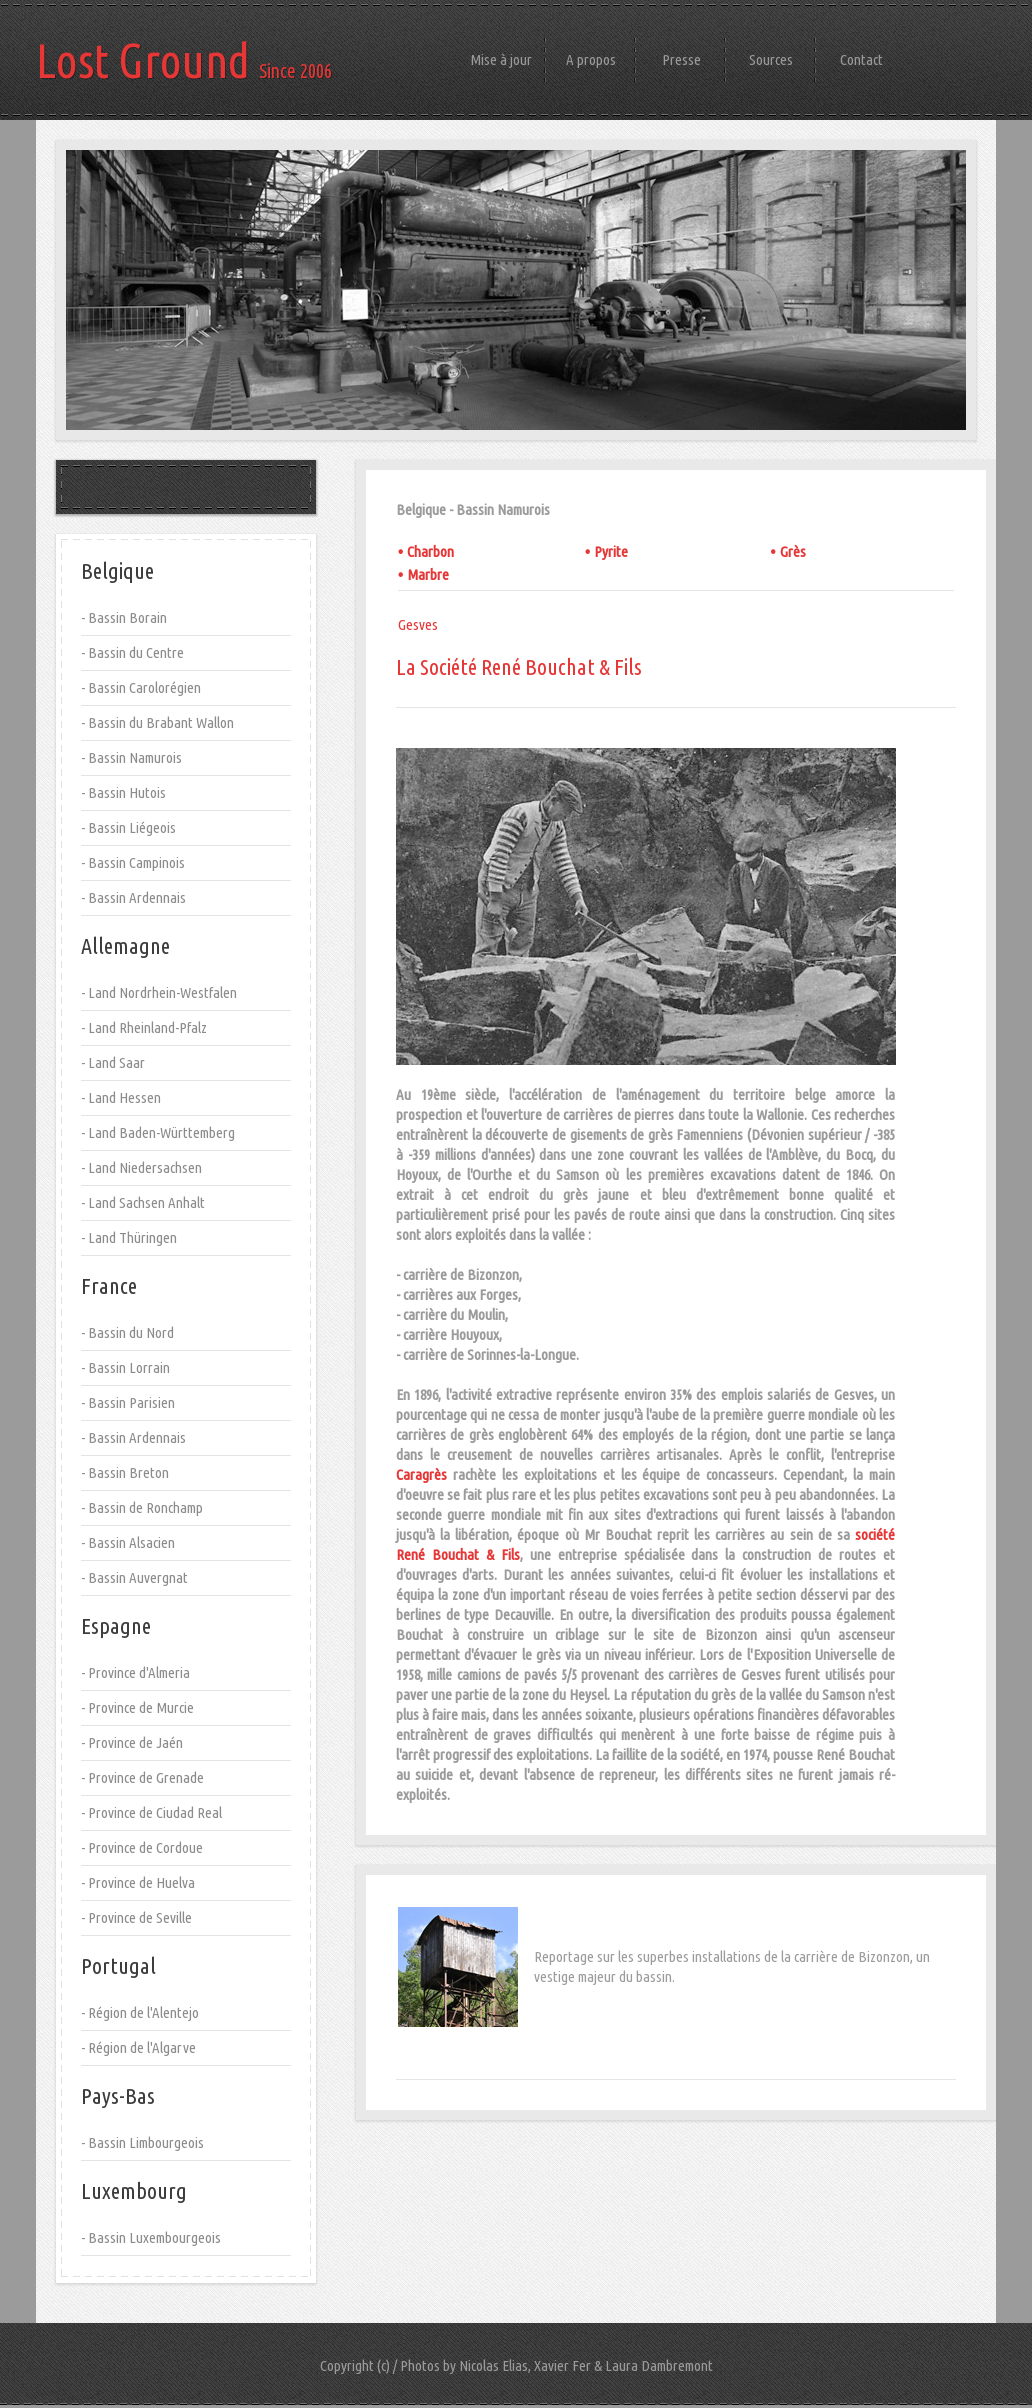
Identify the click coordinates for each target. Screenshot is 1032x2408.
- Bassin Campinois (133, 862)
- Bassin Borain (124, 617)
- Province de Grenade (142, 1777)
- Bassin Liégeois (128, 827)
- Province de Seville (136, 1917)
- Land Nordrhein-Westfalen (159, 992)
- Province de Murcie (137, 1707)
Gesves (418, 624)
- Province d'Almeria (135, 1672)
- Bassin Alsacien (128, 1542)
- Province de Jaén (132, 1742)
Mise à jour (501, 59)
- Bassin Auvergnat (134, 1577)
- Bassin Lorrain (125, 1367)
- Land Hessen (121, 1097)
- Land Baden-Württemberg (158, 1132)
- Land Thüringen (129, 1237)
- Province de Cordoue (142, 1847)
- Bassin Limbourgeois (142, 2142)
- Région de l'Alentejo (140, 2012)
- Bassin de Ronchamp (142, 1507)
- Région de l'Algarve (138, 2047)
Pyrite (611, 551)
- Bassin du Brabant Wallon (157, 722)
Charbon (430, 551)
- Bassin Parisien (128, 1402)
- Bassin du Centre (132, 652)
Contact (861, 59)
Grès (793, 551)
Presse (681, 59)
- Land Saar (113, 1062)
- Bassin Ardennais (133, 897)
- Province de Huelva (138, 1882)
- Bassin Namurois (131, 757)
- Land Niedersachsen (141, 1167)
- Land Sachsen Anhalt (143, 1202)
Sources (771, 59)
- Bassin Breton (125, 1472)
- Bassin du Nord (127, 1332)
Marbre (428, 574)
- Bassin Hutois (123, 792)
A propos (591, 59)
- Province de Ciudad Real (151, 1812)
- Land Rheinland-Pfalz (144, 1027)
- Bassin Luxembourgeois (151, 2237)
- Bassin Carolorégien (141, 687)
